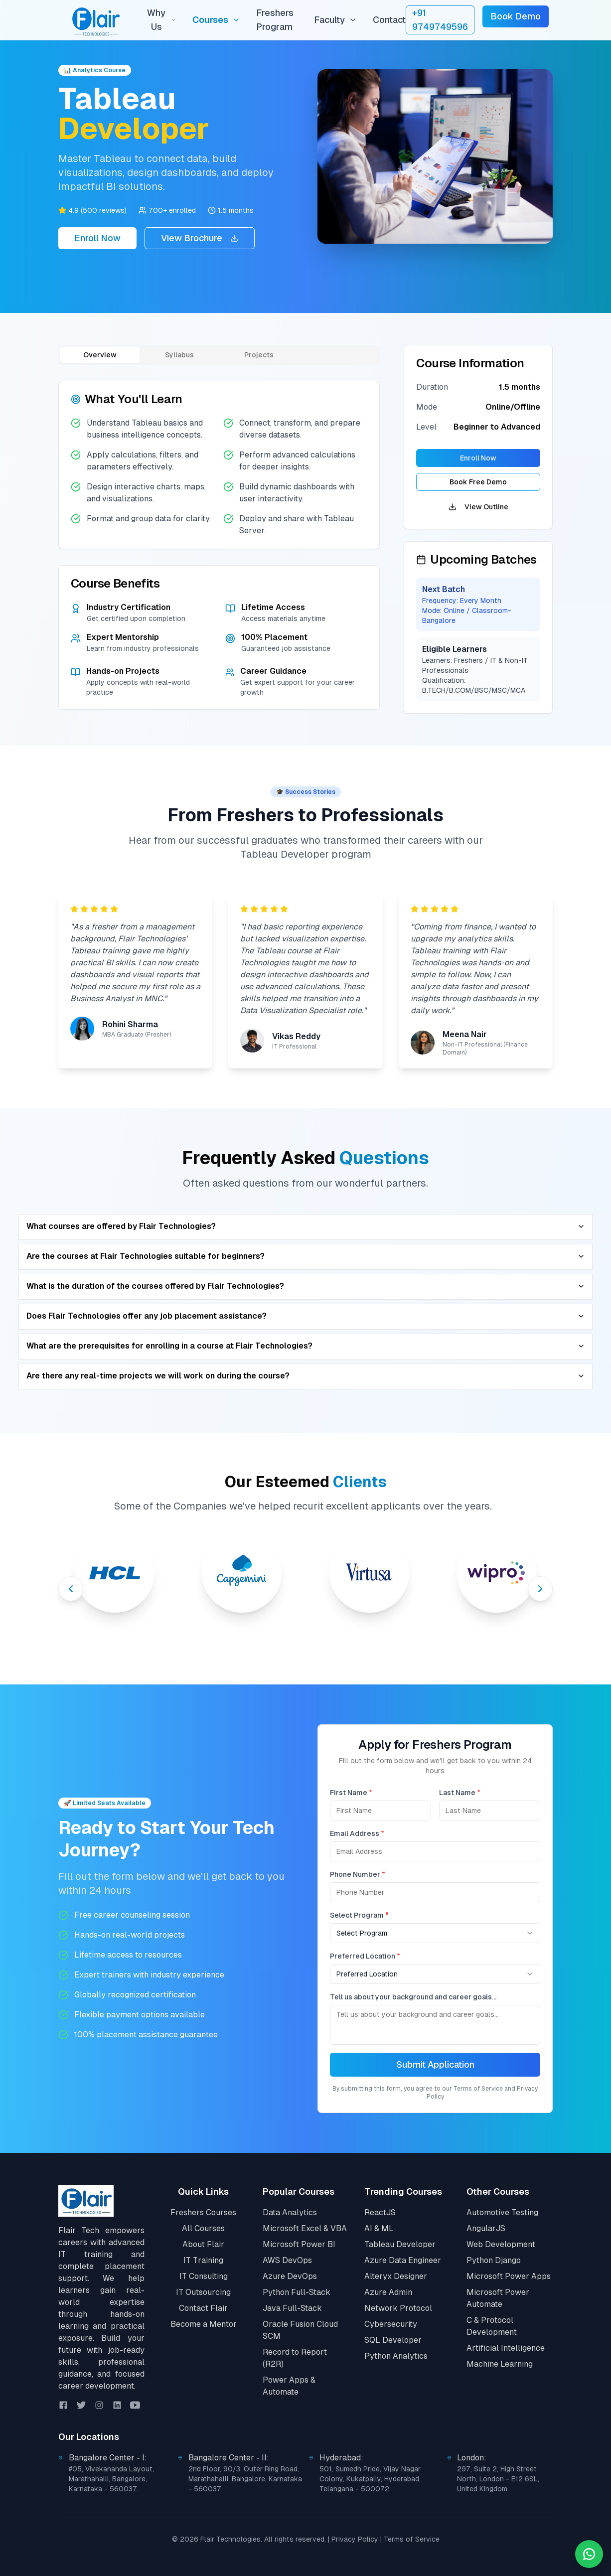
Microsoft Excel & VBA (305, 2228)
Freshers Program (275, 19)
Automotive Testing (502, 2212)
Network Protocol (398, 2308)
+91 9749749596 (440, 19)
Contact (389, 19)
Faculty (335, 19)
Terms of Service (412, 2539)
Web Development (500, 2244)
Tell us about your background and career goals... (414, 1997)
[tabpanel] (219, 545)
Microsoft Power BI (299, 2244)
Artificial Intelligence (505, 2348)
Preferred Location (366, 1956)
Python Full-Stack (296, 2292)
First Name (352, 1793)
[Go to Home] (86, 2201)
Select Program (360, 1915)
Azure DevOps (290, 2276)
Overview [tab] (100, 355)
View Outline (478, 507)
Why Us (161, 19)
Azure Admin (388, 2292)
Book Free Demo (478, 482)
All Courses (203, 2228)
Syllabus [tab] (179, 355)
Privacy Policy (354, 2539)
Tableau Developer (400, 2244)
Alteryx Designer (395, 2276)
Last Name (461, 1793)
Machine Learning (499, 2364)
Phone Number (359, 1874)
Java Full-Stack (292, 2308)
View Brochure (199, 238)
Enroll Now (97, 238)
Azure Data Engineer (402, 2260)
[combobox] (436, 1933)
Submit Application (436, 2064)
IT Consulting (203, 2276)
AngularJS (485, 2228)
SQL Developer (393, 2340)
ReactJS (380, 2212)
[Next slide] (540, 1588)
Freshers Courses (203, 2212)
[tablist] (219, 355)
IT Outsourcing (203, 2292)
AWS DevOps (287, 2260)
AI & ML (379, 2228)
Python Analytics (396, 2356)
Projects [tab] (259, 355)
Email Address (358, 1833)
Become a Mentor (203, 2324)
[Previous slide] (70, 1588)
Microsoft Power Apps (508, 2276)
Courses (216, 19)
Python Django (493, 2260)
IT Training (203, 2260)
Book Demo (515, 16)
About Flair (203, 2244)
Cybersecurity (390, 2324)
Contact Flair (203, 2308)
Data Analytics (290, 2212)
